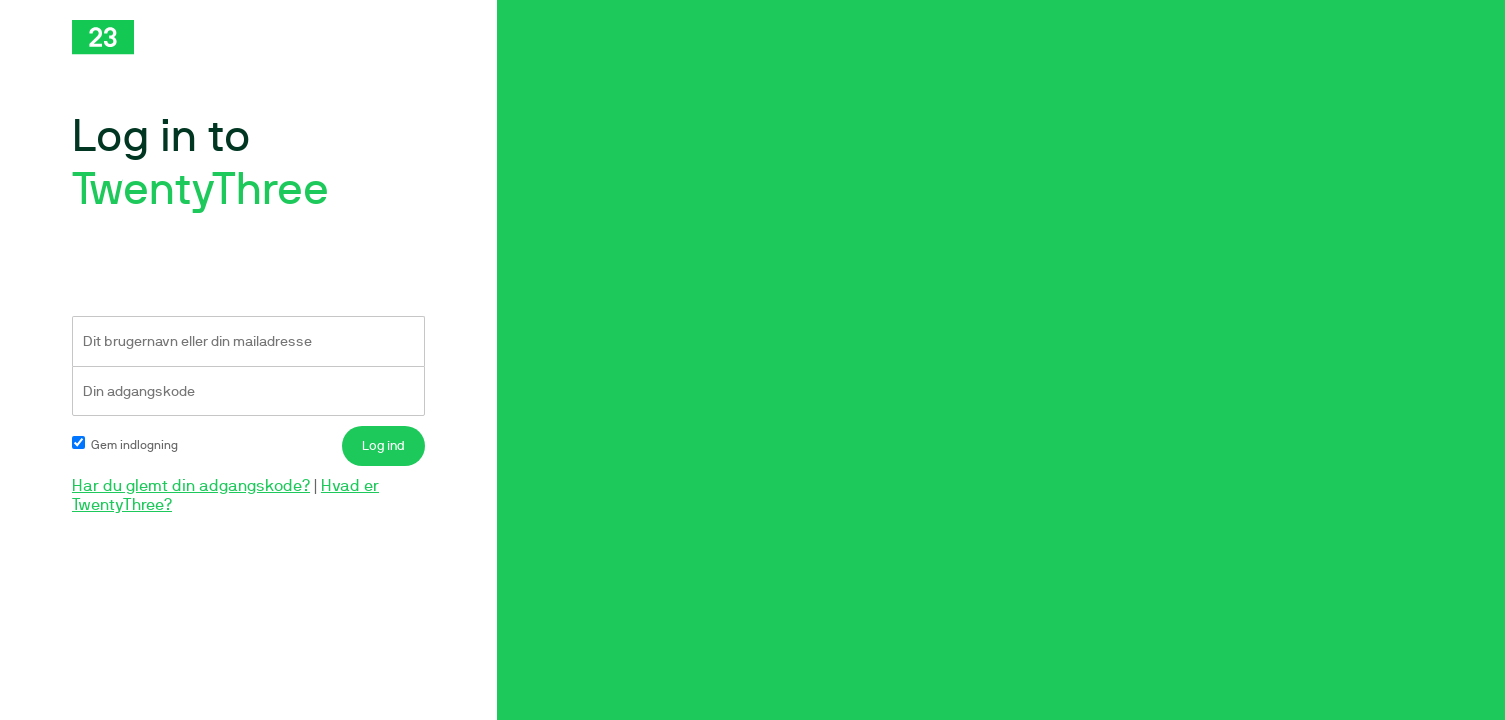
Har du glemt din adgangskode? (191, 485)
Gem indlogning (125, 445)
